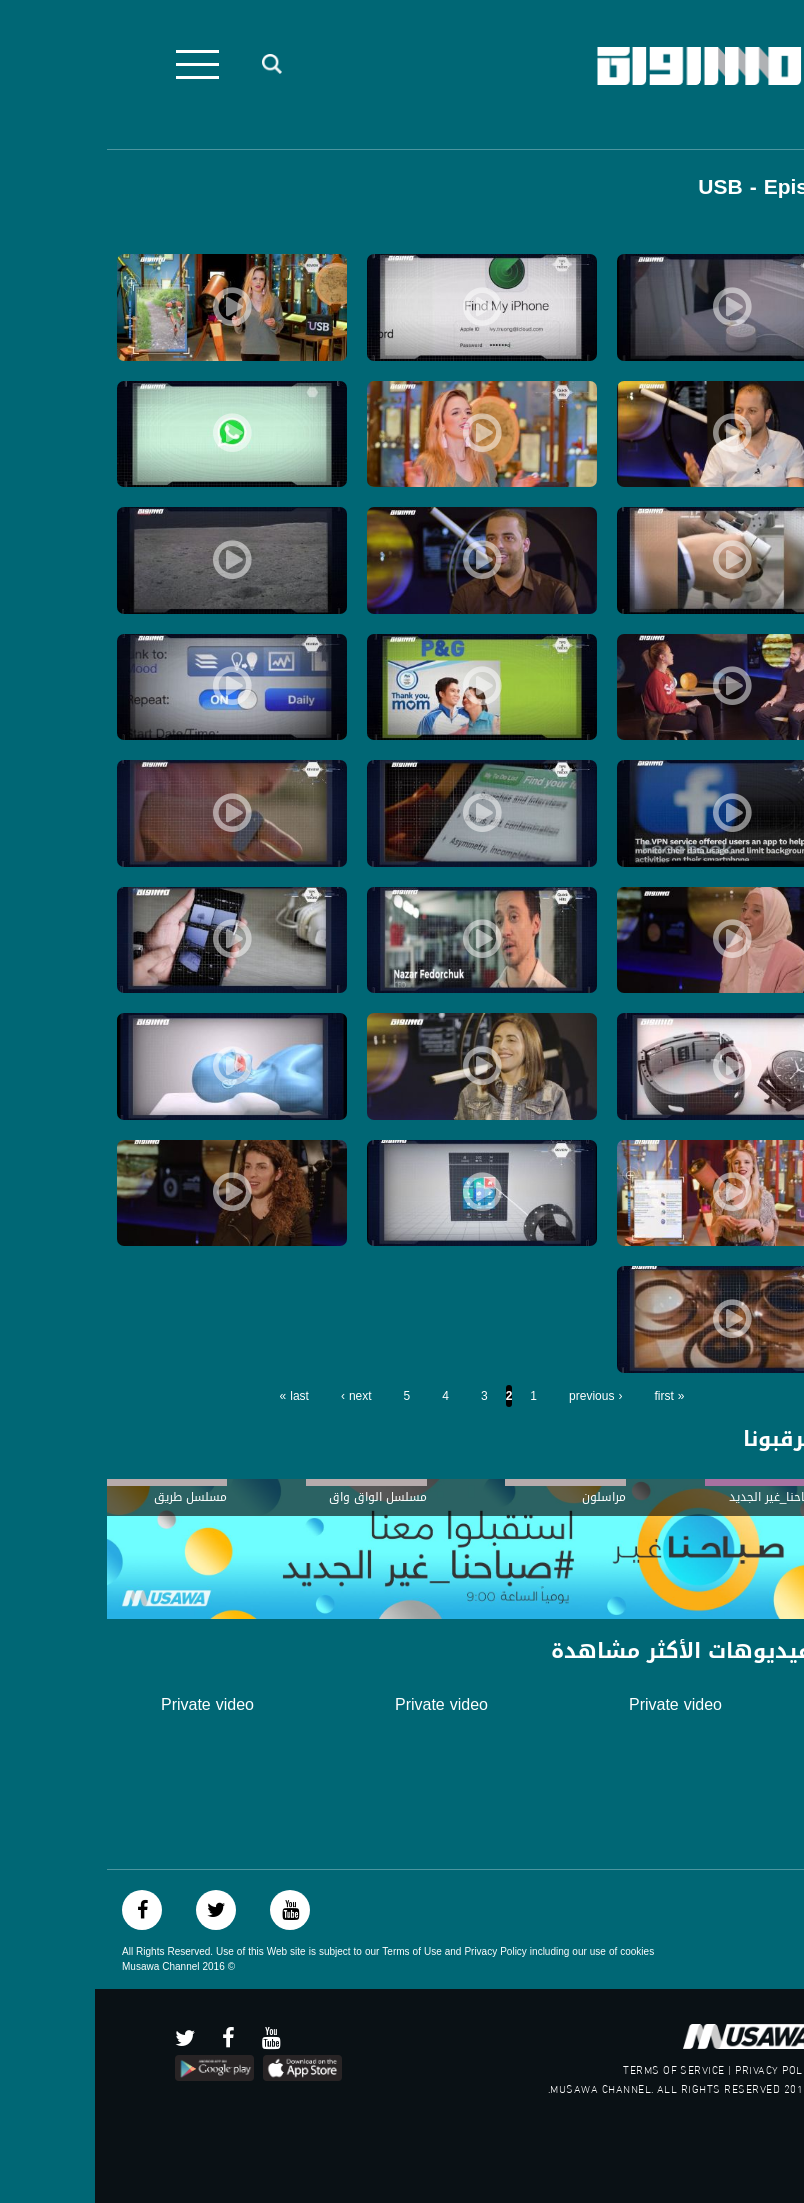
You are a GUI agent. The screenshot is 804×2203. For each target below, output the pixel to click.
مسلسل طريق (95, 1497)
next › (261, 1396)
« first (574, 1396)
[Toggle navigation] (102, 64)
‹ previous (500, 1396)
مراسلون (509, 1497)
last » (199, 1396)
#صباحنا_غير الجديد (682, 1497)
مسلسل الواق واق (283, 1497)
